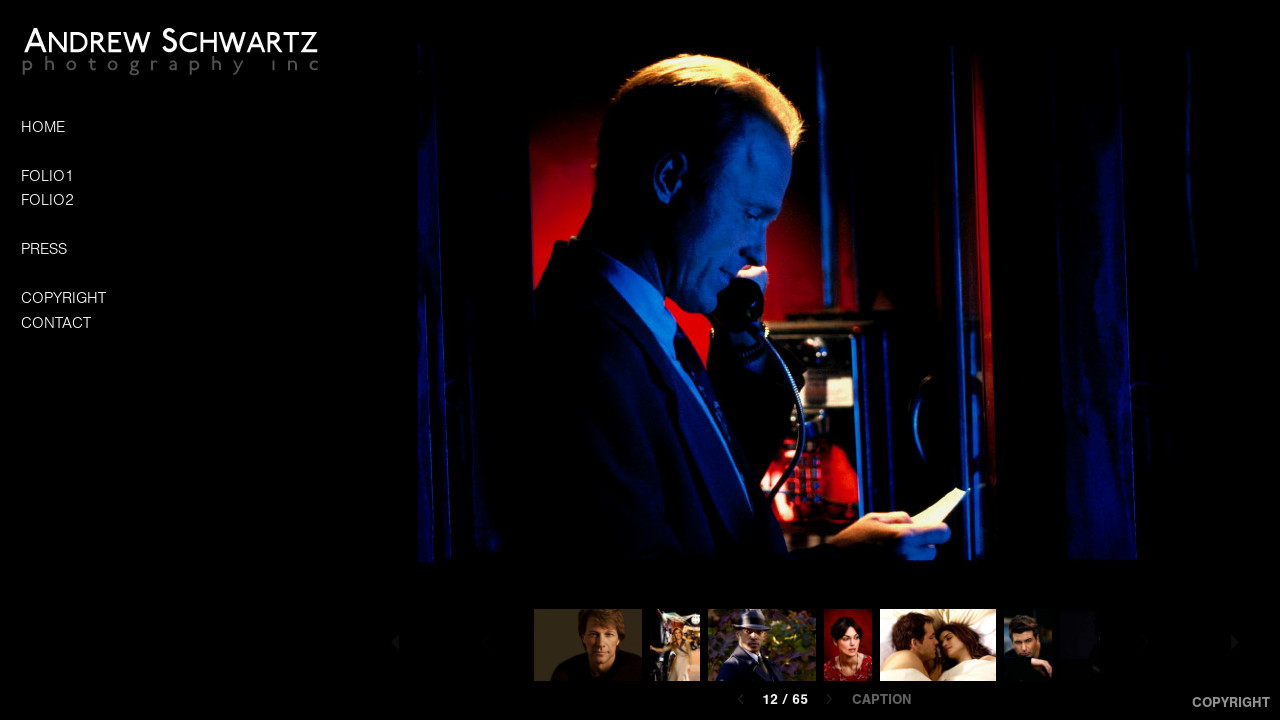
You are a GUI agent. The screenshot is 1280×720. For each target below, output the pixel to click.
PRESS (44, 249)
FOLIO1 (47, 176)
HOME (43, 127)
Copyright (1231, 702)
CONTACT (56, 323)
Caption (882, 700)
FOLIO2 (47, 200)
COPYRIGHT (63, 298)
